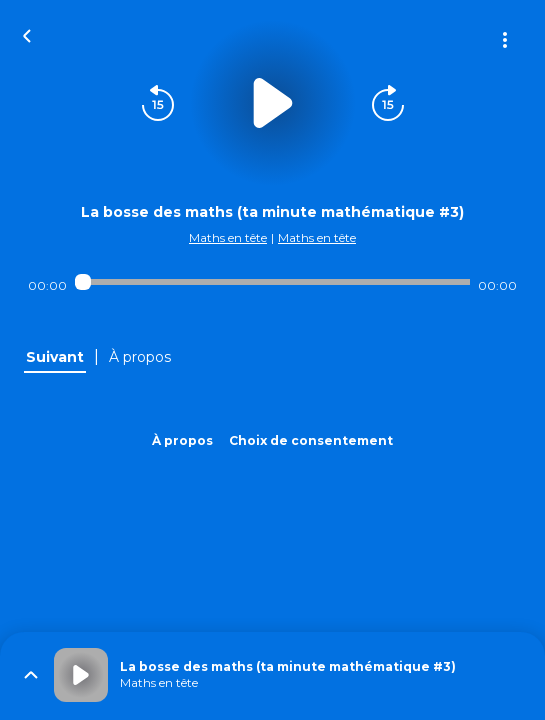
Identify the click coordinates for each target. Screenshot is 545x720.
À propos (182, 440)
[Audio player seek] (272, 282)
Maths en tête (228, 237)
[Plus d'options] (505, 40)
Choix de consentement (311, 440)
